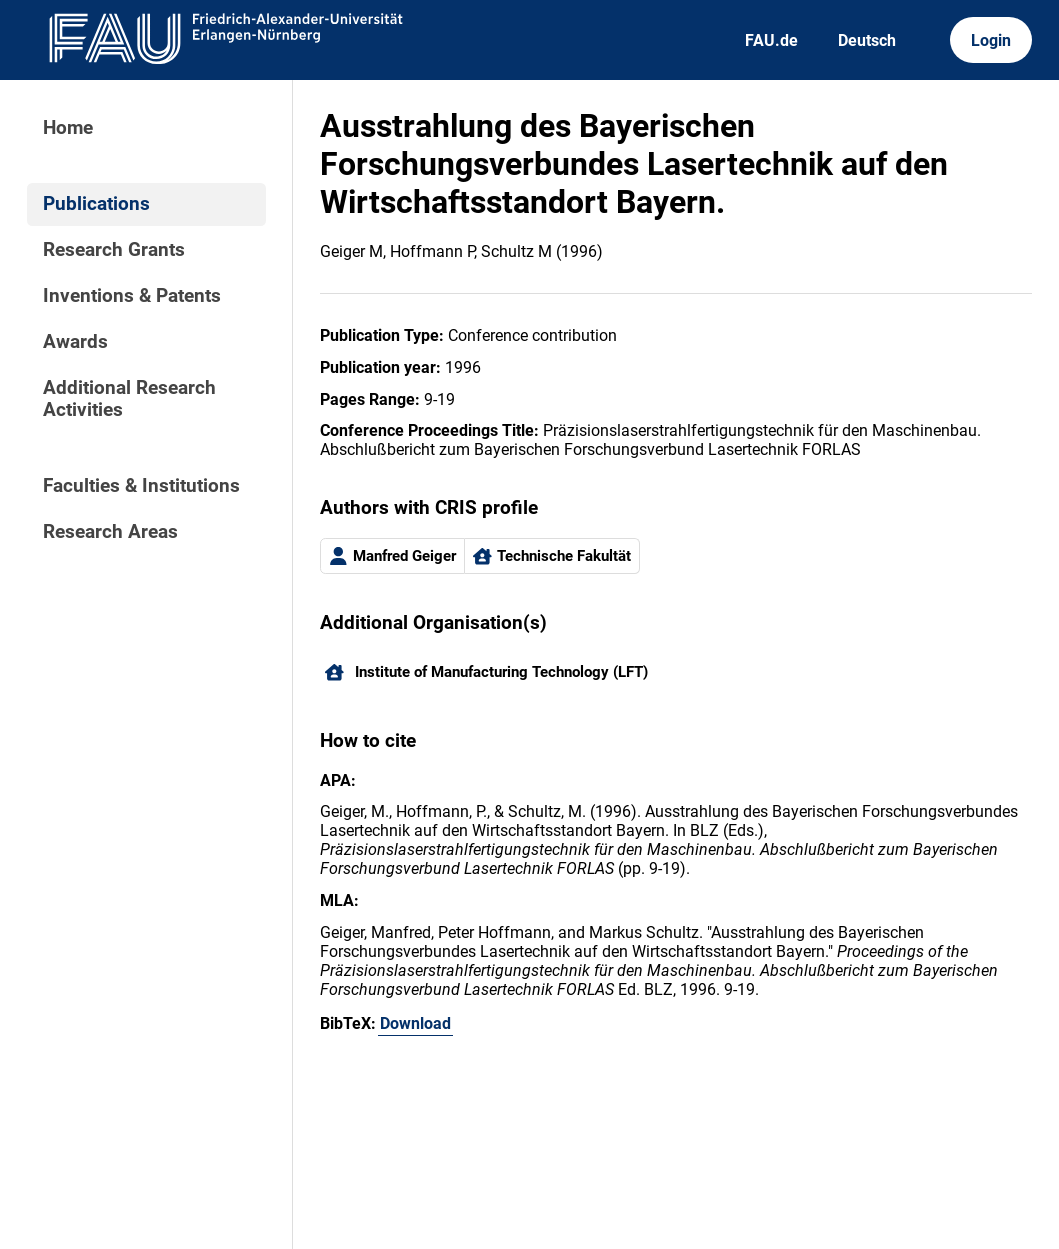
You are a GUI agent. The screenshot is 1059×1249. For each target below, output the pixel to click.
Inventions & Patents (132, 296)
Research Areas (110, 532)
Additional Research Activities (129, 399)
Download (415, 1023)
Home (68, 128)
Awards (75, 342)
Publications (96, 204)
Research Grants (114, 250)
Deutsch (867, 40)
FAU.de (771, 40)
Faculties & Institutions (141, 486)
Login (991, 40)
